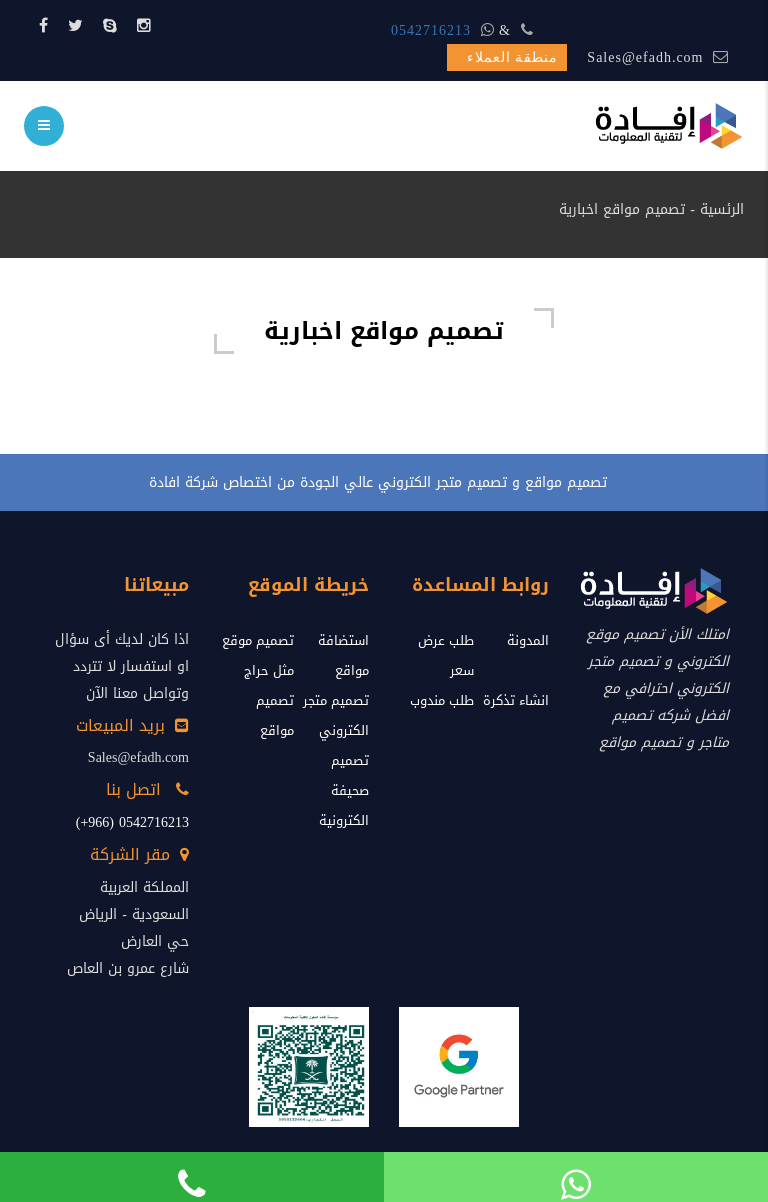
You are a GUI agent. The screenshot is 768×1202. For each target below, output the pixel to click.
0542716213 (431, 30)
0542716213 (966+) (132, 822)
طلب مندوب (442, 700)
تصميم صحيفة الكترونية (344, 790)
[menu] (44, 126)
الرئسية (722, 209)
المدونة (528, 640)
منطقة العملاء (513, 57)
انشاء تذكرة (516, 700)
